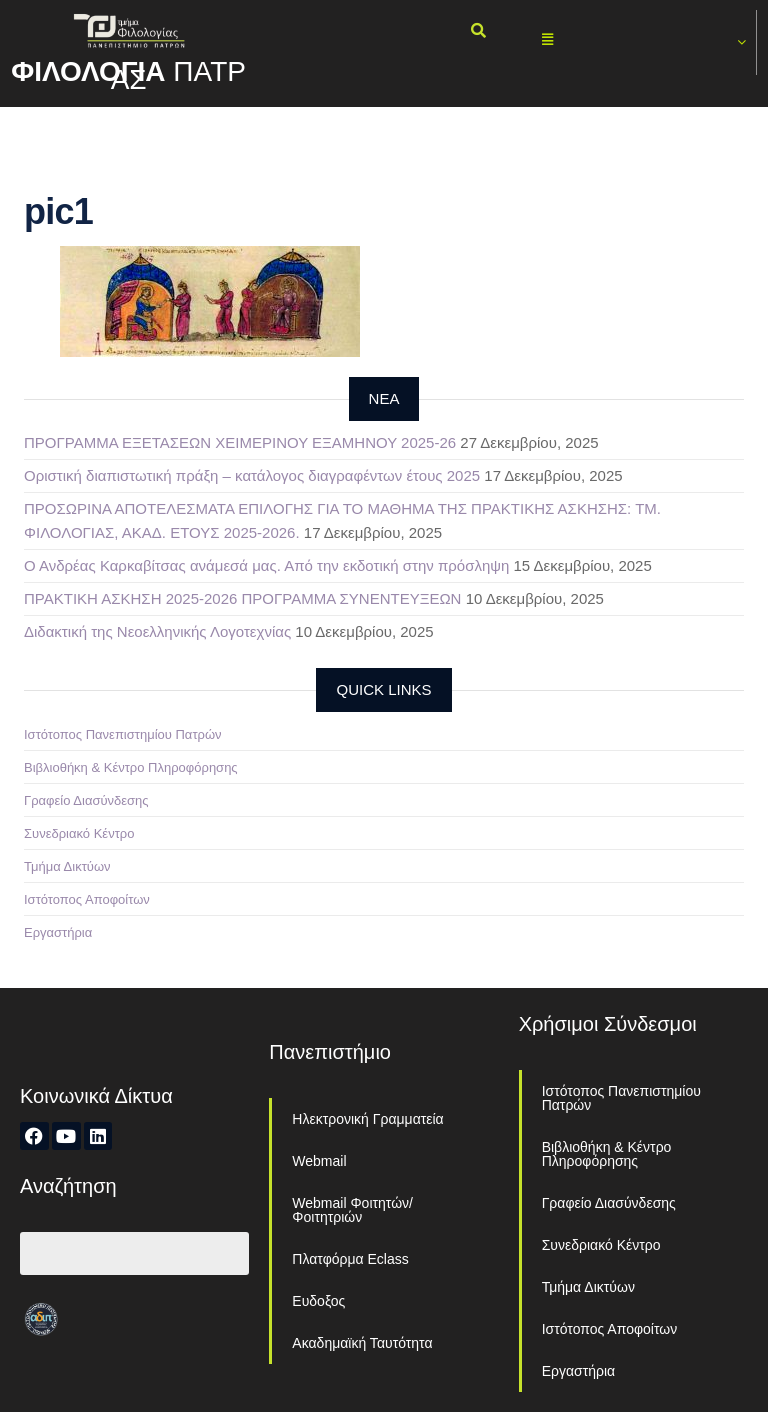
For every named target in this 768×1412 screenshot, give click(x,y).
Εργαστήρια (58, 932)
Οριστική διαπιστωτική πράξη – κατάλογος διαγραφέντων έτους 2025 (252, 475)
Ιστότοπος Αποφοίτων (87, 899)
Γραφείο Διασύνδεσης (86, 800)
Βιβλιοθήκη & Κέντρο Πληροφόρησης (131, 767)
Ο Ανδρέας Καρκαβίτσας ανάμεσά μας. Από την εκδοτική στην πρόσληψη (266, 565)
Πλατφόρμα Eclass (350, 1259)
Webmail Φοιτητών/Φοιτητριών (352, 1210)
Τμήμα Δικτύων (67, 866)
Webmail (319, 1161)
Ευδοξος (318, 1301)
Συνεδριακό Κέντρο (79, 833)
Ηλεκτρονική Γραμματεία (367, 1119)
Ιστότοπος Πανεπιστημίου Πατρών (123, 734)
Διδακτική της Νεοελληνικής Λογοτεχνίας (157, 631)
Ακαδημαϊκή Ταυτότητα (362, 1343)
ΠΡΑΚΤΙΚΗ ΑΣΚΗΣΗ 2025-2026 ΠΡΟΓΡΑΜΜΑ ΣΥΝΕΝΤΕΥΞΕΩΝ (242, 598)
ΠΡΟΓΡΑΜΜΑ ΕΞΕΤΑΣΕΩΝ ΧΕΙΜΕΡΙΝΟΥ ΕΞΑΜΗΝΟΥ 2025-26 (240, 442)
